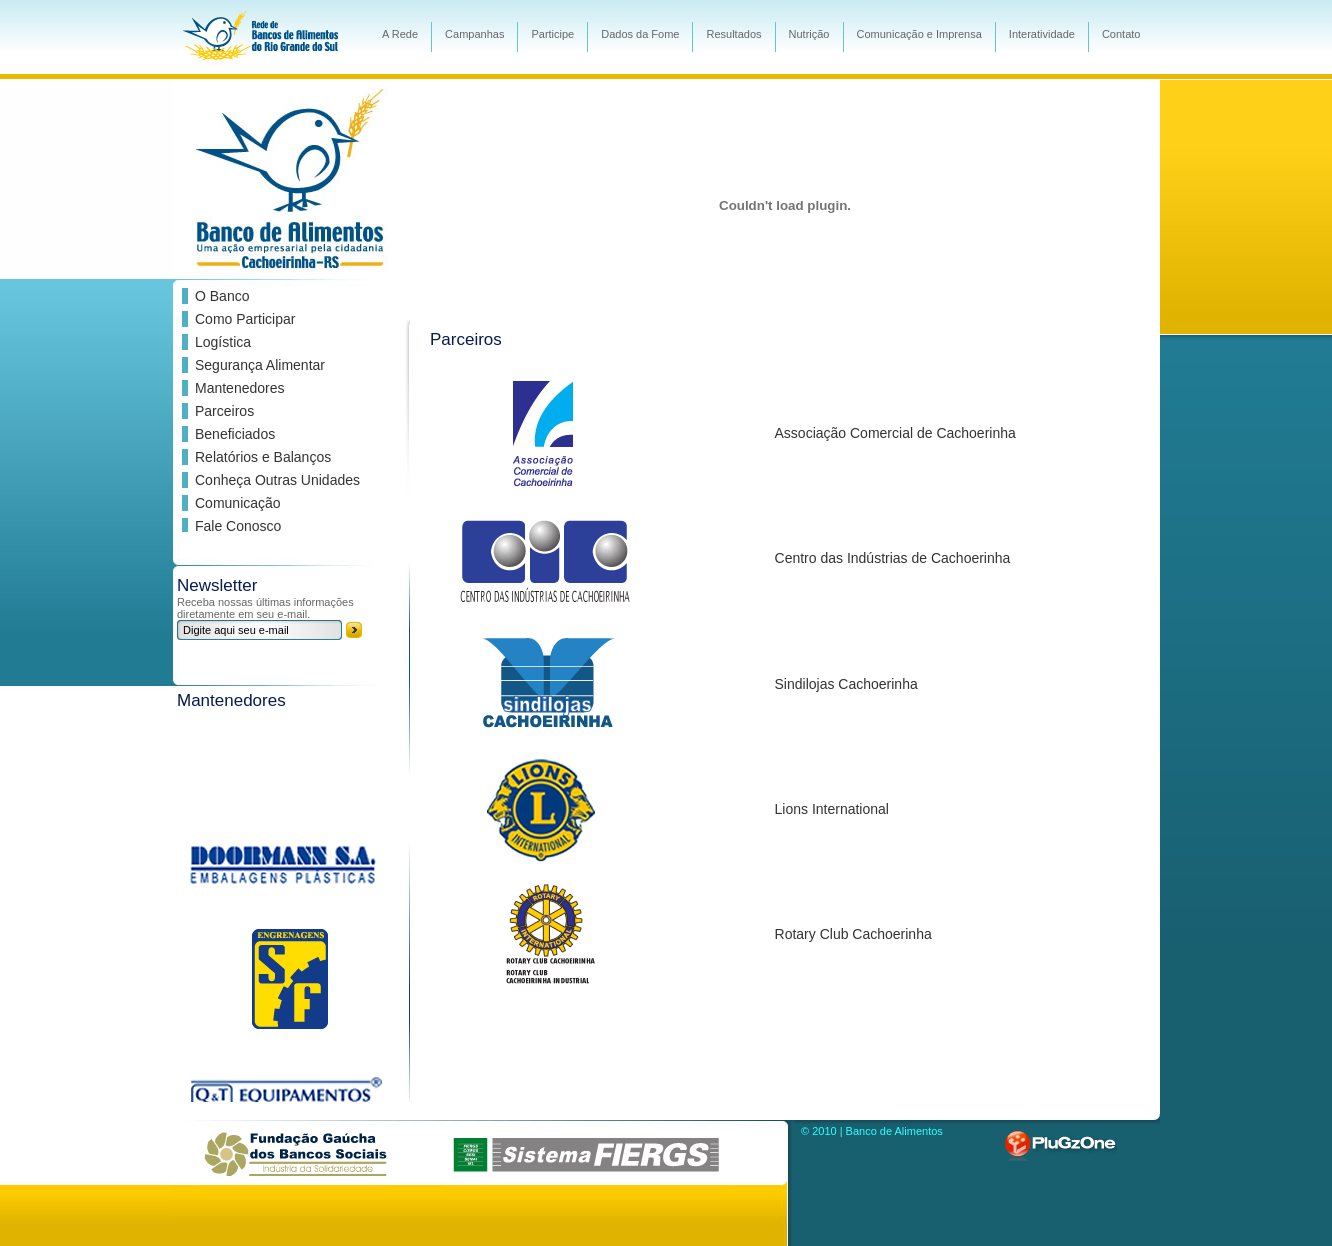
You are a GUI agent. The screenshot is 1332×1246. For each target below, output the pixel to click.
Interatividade (1042, 34)
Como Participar (245, 319)
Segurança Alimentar (260, 365)
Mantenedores (240, 388)
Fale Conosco (238, 526)
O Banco (222, 296)
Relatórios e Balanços (263, 457)
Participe (552, 34)
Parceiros (224, 411)
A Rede (400, 34)
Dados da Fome (640, 34)
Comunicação (238, 503)
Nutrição (809, 34)
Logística (223, 342)
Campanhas (474, 34)
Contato (1121, 34)
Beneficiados (235, 434)
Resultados (733, 34)
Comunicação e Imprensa (919, 34)
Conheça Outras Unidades (277, 480)
